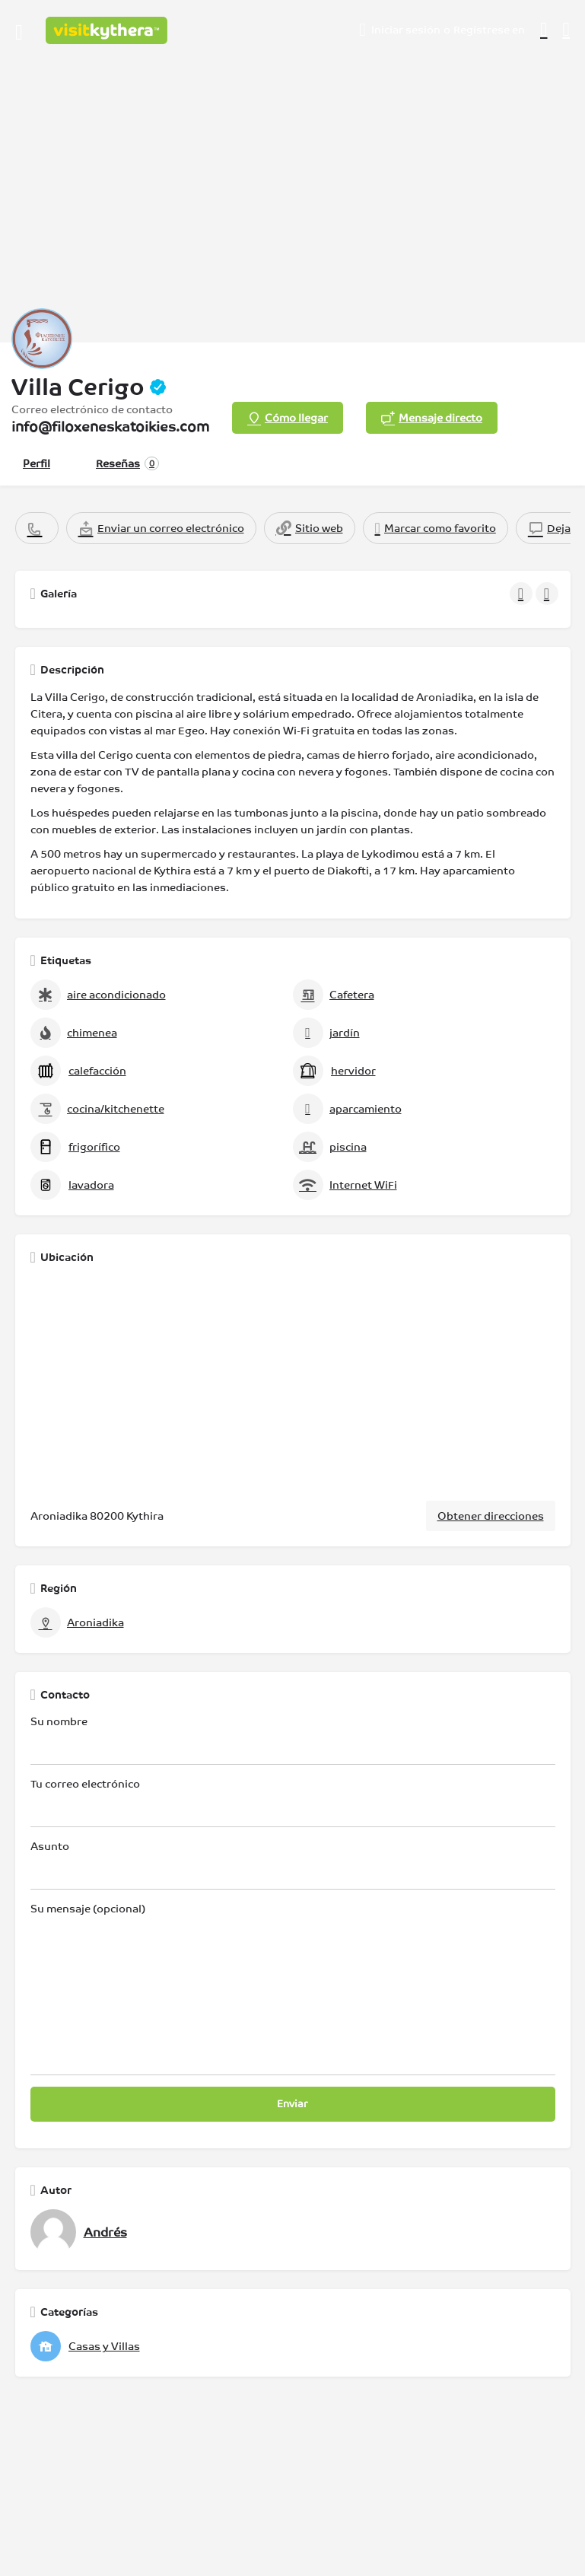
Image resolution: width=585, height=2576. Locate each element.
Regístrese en (489, 30)
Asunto (292, 1865)
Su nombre (292, 1740)
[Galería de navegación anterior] (523, 593)
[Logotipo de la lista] (41, 338)
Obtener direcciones (490, 1516)
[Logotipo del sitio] (108, 30)
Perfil (36, 463)
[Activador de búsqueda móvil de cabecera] (567, 30)
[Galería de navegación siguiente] (548, 593)
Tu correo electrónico (292, 1802)
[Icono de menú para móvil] (19, 30)
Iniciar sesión (405, 30)
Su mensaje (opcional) (292, 1989)
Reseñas (127, 463)
